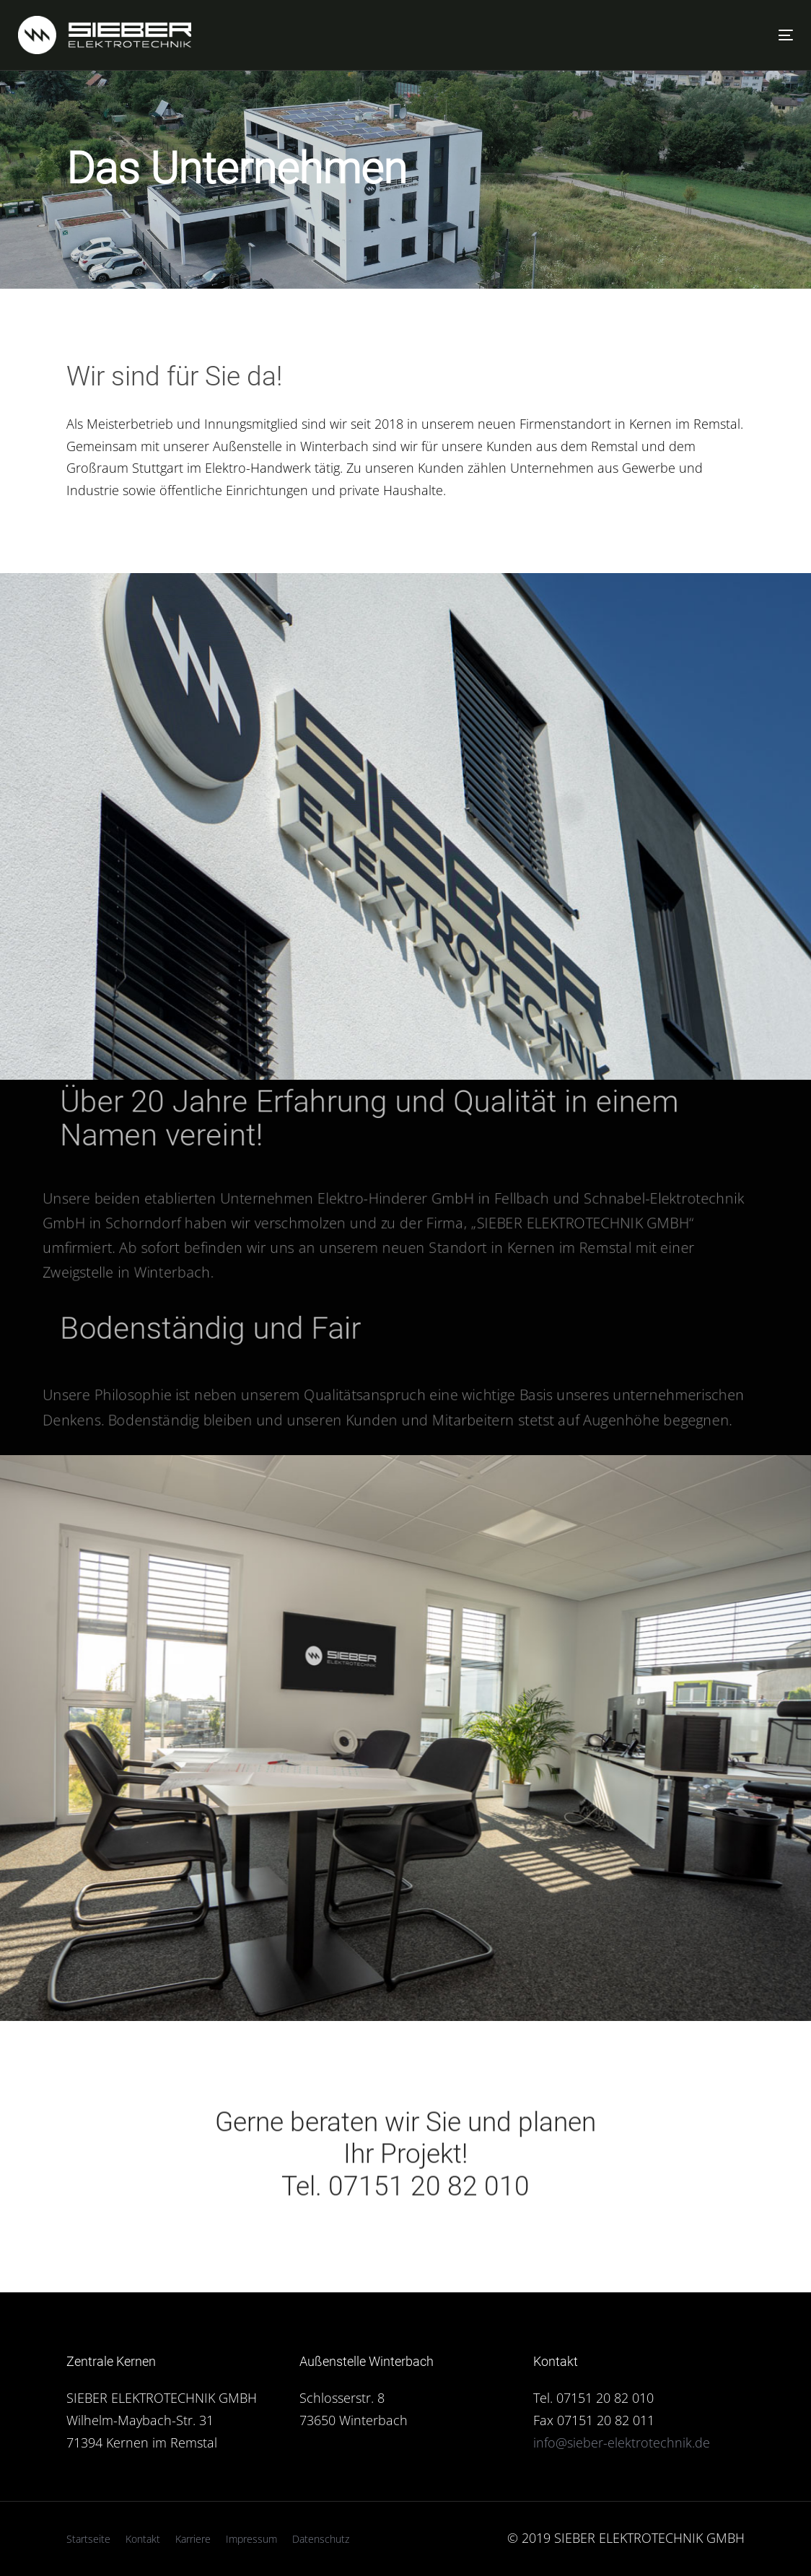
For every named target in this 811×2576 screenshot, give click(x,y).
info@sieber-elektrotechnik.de (621, 2442)
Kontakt (143, 2539)
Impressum (251, 2539)
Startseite (88, 2539)
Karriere (193, 2539)
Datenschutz (320, 2539)
